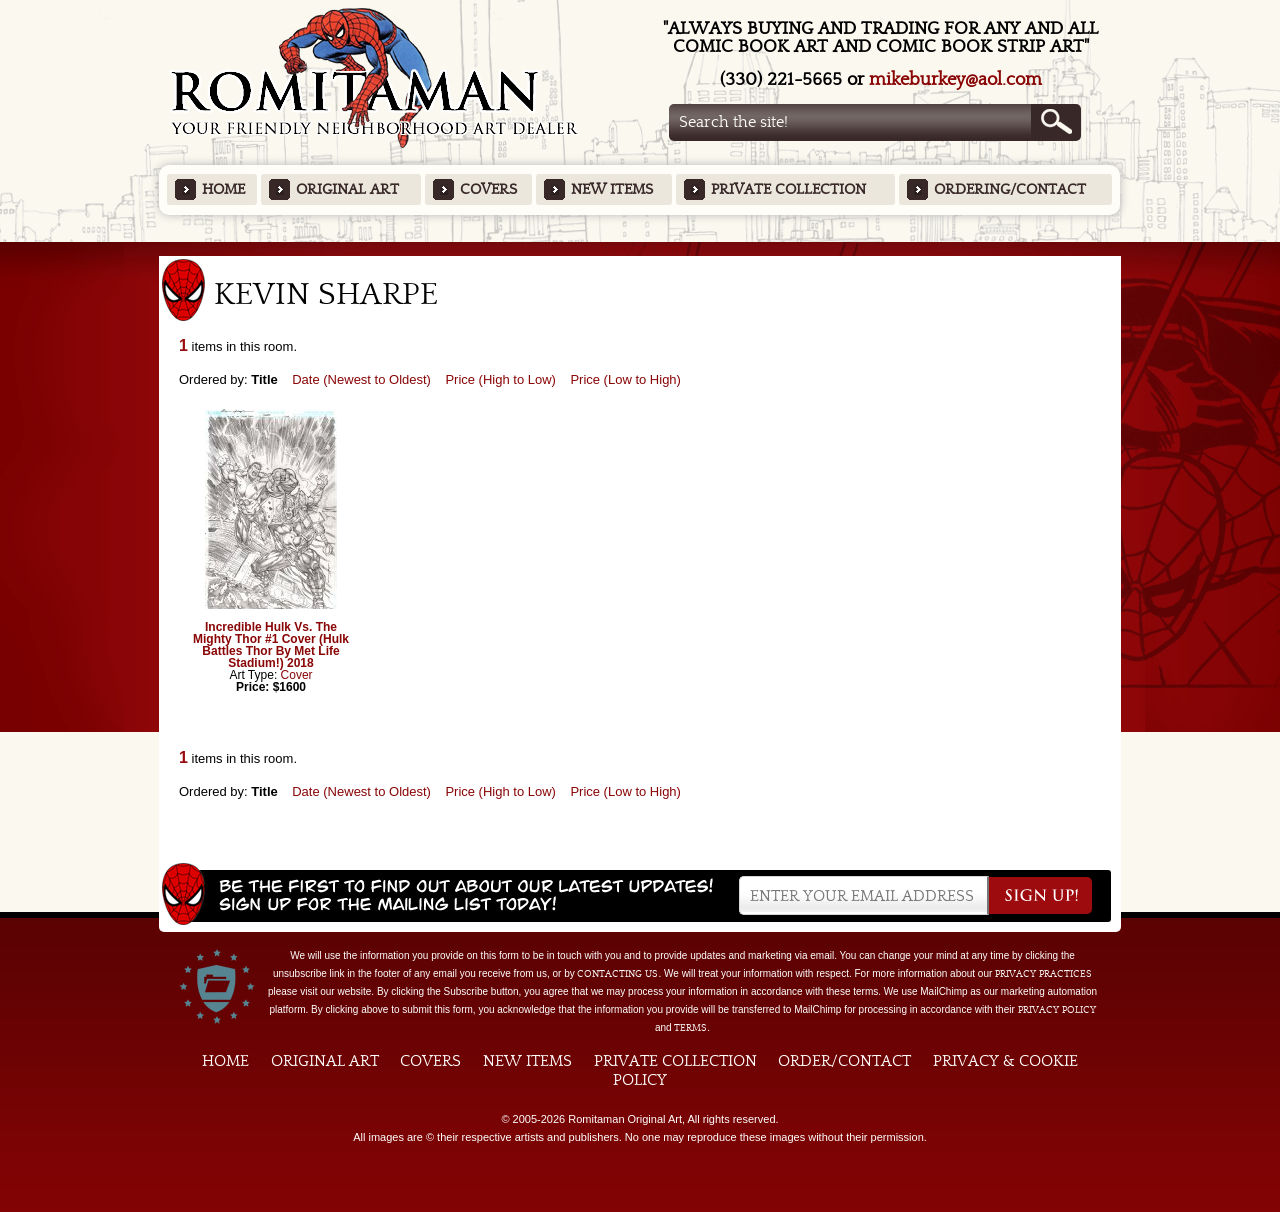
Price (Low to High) (625, 379)
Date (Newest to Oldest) (361, 379)
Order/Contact (844, 1061)
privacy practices (1043, 974)
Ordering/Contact (1010, 189)
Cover (297, 675)
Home (223, 189)
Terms (690, 1028)
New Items (612, 189)
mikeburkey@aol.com (955, 79)
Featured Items (640, 248)
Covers (488, 189)
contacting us (617, 974)
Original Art (347, 189)
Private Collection (788, 189)
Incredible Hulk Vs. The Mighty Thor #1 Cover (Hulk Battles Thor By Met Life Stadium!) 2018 (271, 645)
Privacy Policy (1057, 1010)
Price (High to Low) (500, 379)
